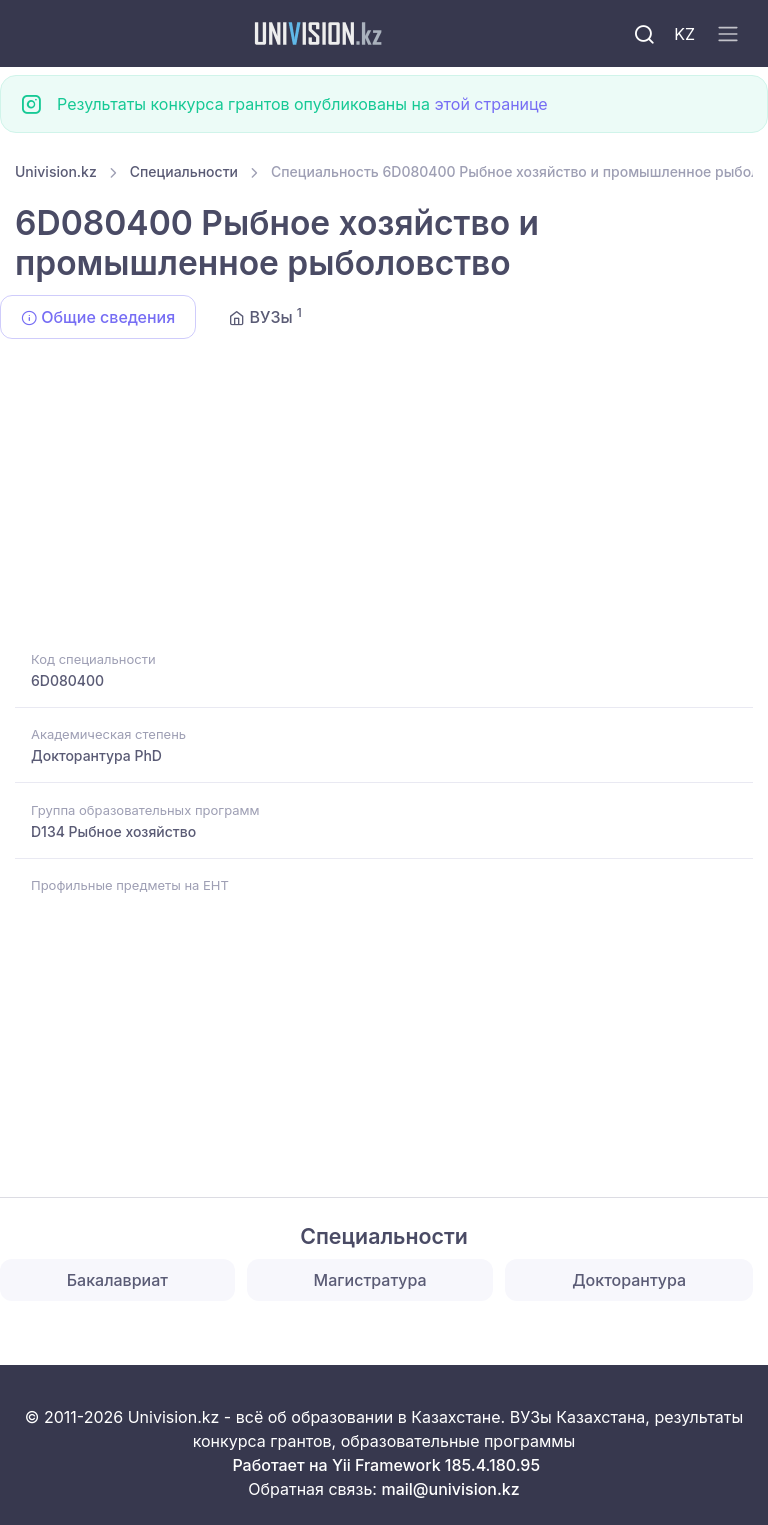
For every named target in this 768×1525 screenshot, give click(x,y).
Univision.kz (56, 171)
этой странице (490, 104)
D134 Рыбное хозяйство (113, 831)
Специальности (184, 171)
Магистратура (370, 1280)
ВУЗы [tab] (265, 316)
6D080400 (67, 680)
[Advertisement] (384, 498)
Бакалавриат (117, 1280)
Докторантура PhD (96, 755)
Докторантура (629, 1280)
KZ (684, 34)
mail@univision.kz (450, 1489)
